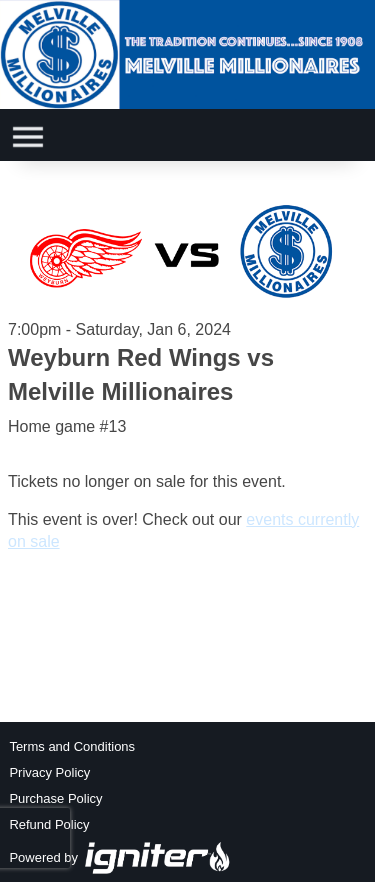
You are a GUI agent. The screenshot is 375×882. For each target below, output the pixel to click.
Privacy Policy (49, 772)
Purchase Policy (55, 798)
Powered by (120, 857)
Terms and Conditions (72, 746)
